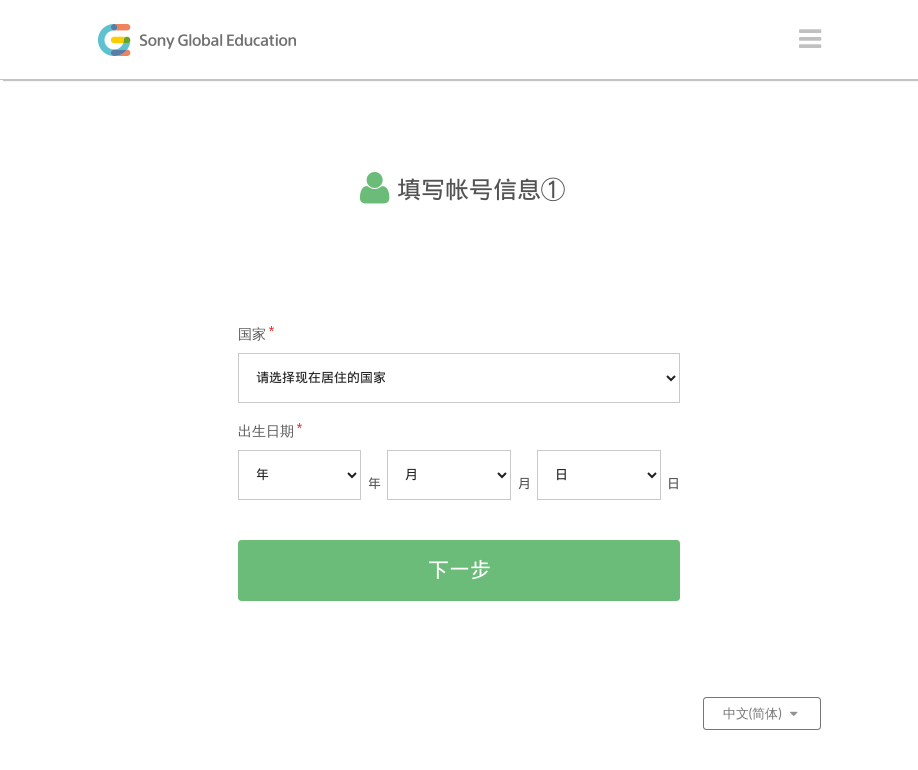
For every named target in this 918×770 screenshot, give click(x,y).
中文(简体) (762, 713)
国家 (252, 334)
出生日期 (266, 431)
